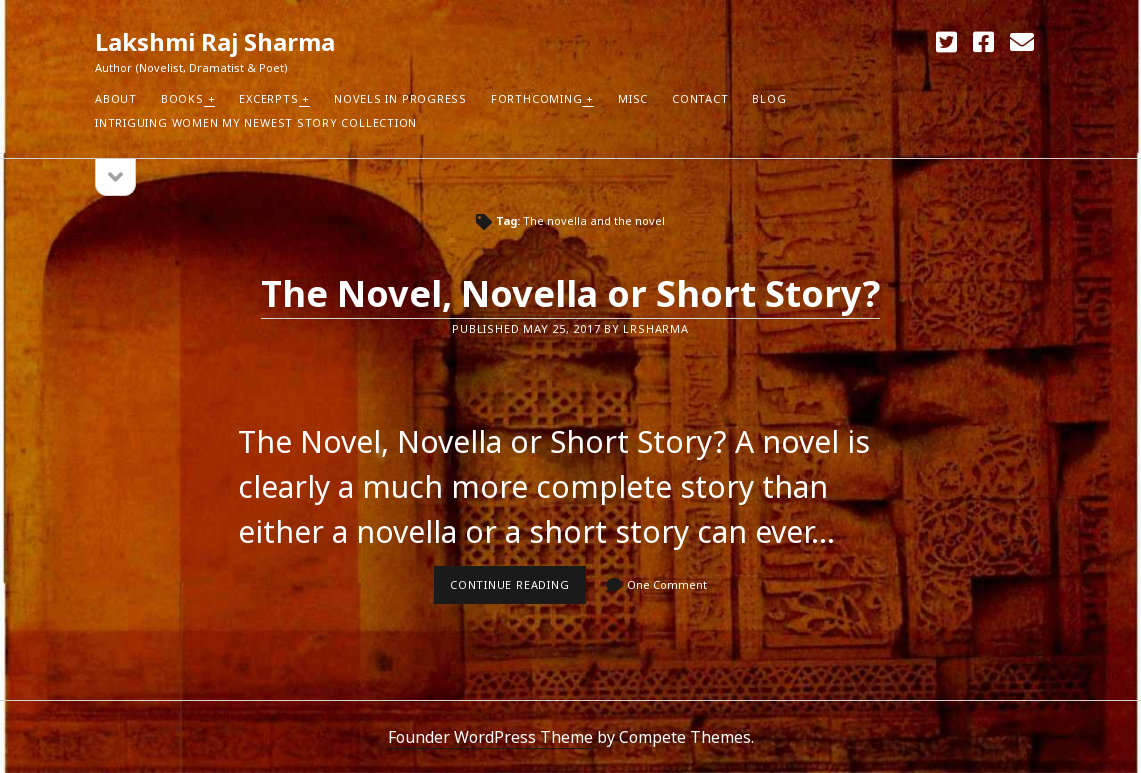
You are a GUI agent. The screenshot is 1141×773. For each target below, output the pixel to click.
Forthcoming (536, 98)
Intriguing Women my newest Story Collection (256, 122)
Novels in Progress (400, 98)
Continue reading (518, 590)
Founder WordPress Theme (490, 737)
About (116, 98)
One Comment (667, 584)
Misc (633, 98)
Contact (700, 98)
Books (182, 98)
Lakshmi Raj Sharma (215, 41)
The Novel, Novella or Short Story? (570, 293)
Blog (769, 98)
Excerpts (268, 98)
